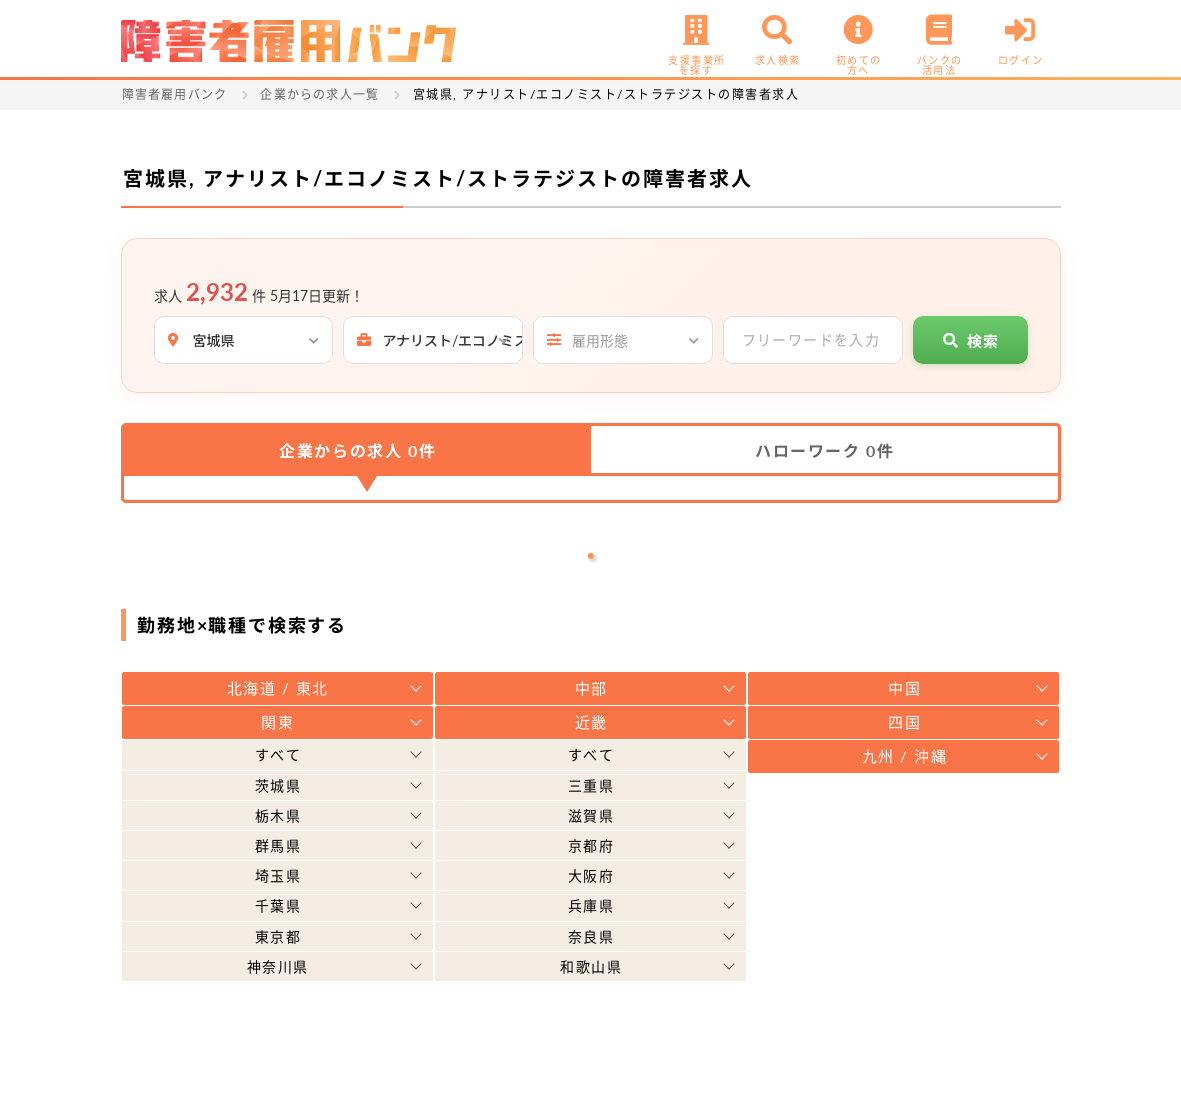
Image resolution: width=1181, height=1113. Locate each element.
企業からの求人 (357, 450)
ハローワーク (824, 450)
